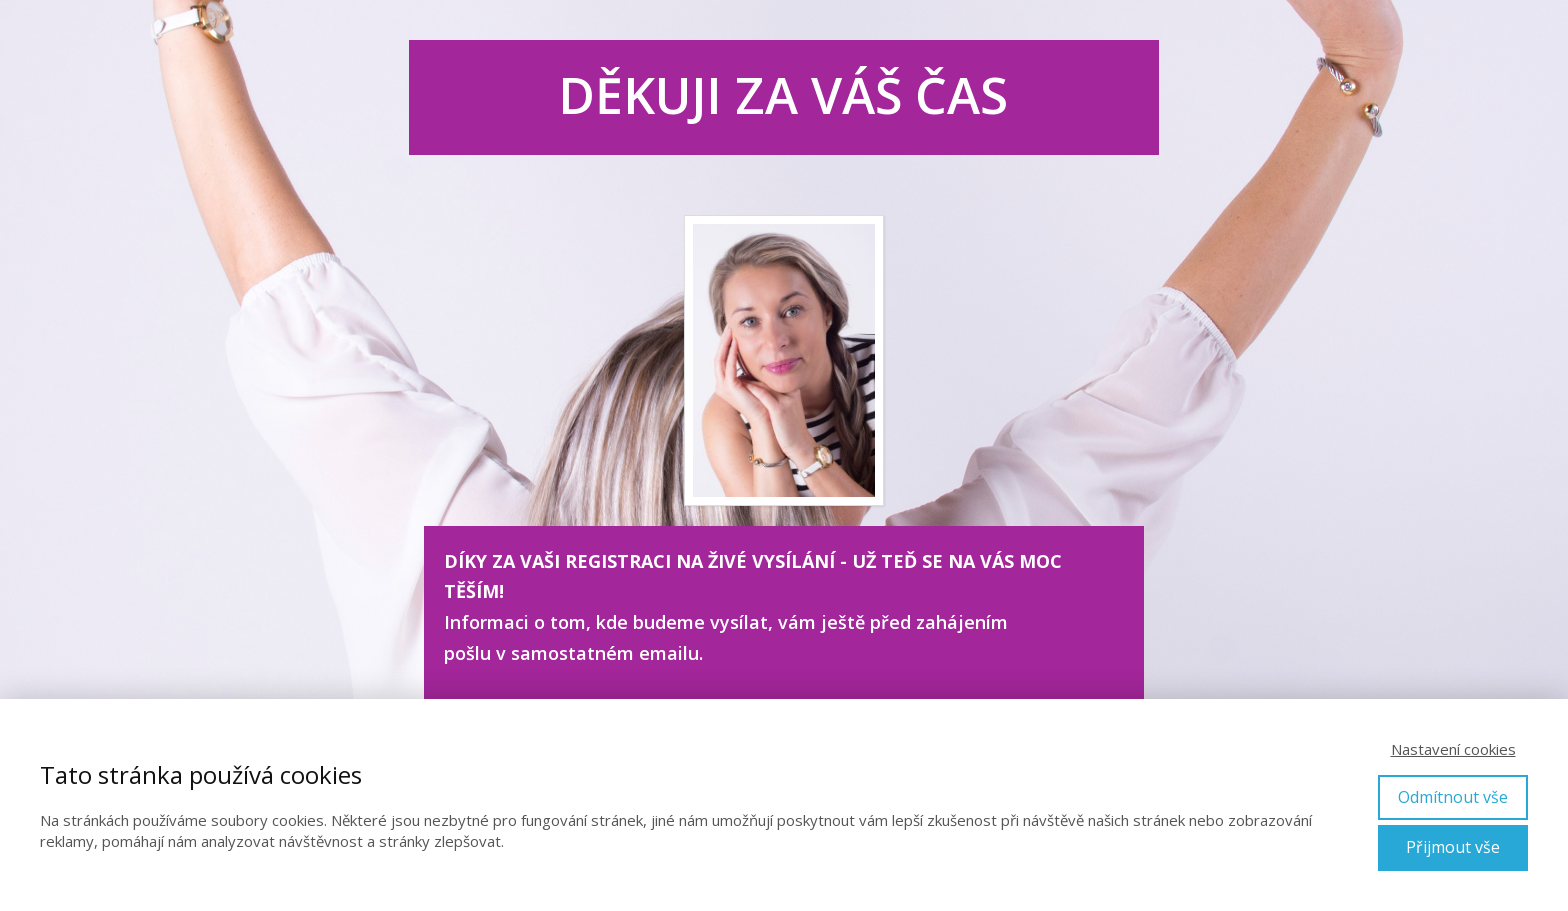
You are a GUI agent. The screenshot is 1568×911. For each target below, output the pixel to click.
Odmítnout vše (1453, 797)
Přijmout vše (1453, 847)
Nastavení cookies (1453, 749)
